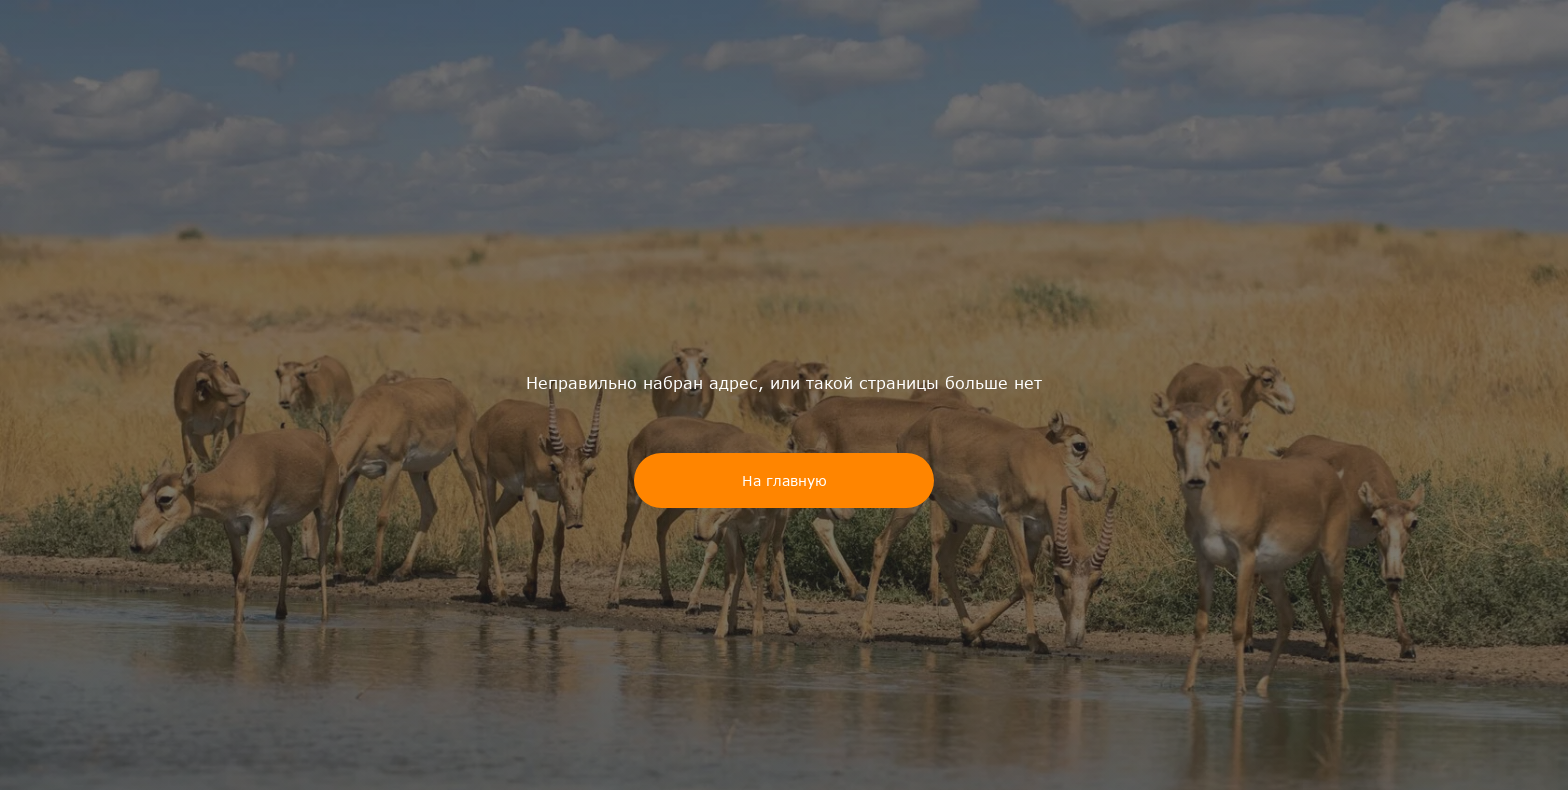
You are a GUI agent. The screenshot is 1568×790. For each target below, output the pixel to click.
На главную (784, 480)
